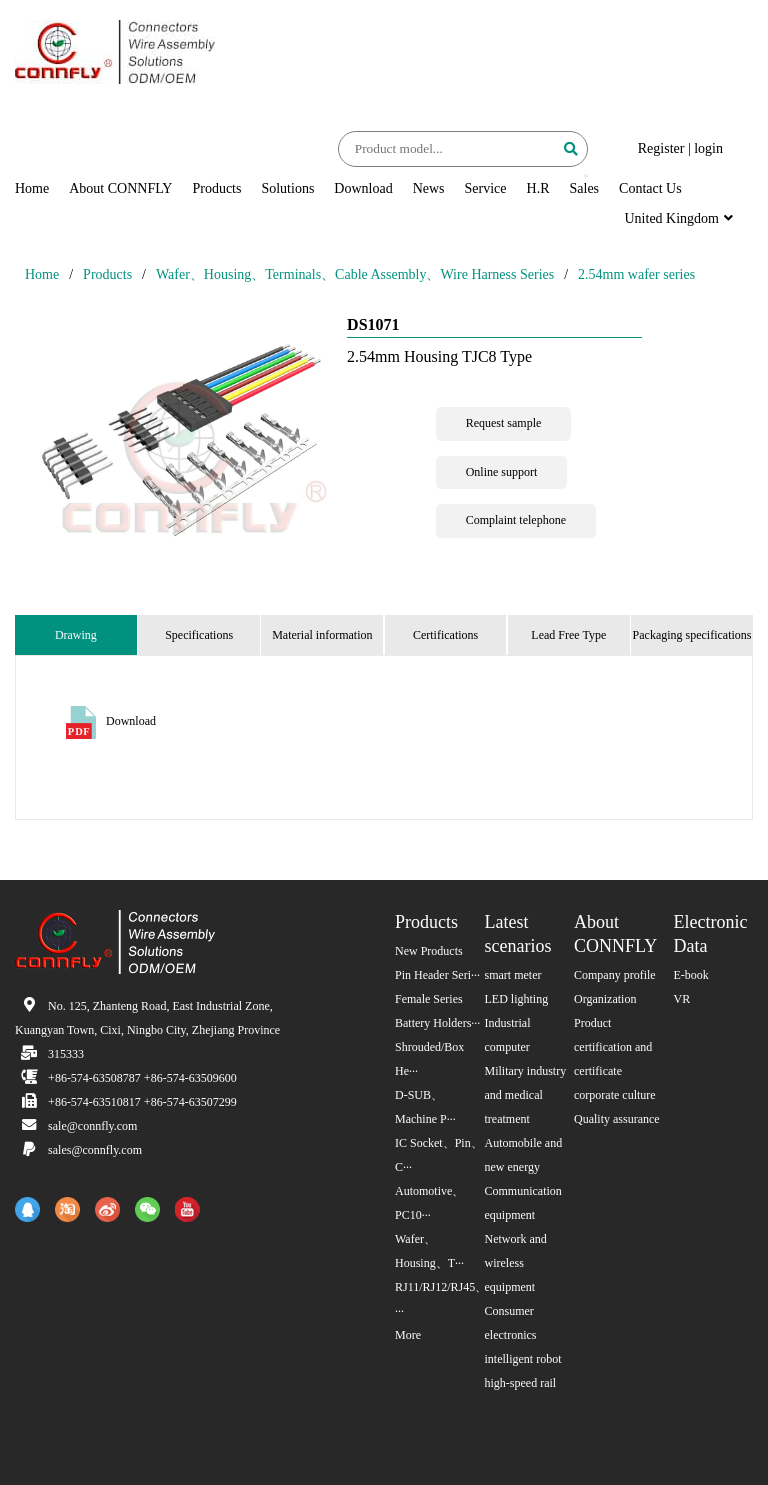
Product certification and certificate (613, 1047)
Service (486, 188)
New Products (429, 951)
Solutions (287, 188)
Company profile (615, 975)
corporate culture (615, 1095)
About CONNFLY (120, 188)
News (429, 188)
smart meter (513, 975)
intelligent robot (523, 1359)
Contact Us (650, 188)
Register (661, 148)
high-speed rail (521, 1383)
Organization (605, 999)
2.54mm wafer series (636, 274)
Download (363, 188)
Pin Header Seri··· (437, 975)
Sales (585, 188)
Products (216, 188)
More (408, 1335)
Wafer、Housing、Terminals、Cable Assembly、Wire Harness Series (355, 274)
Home (32, 188)
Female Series (429, 999)
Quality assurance (617, 1119)
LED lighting (517, 999)
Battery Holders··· (437, 1023)
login (708, 148)
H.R (538, 188)
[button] (586, 176)
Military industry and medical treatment (526, 1095)
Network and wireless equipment (516, 1263)
